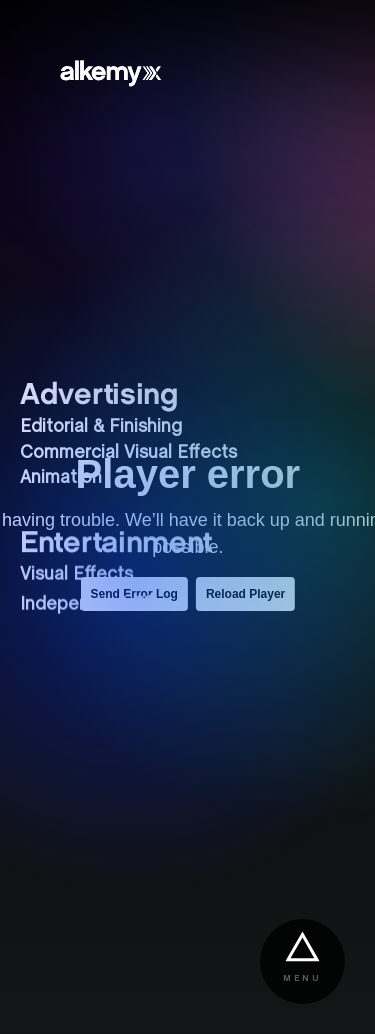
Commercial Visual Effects (128, 453)
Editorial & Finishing (101, 427)
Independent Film (93, 604)
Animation (61, 478)
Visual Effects (76, 573)
